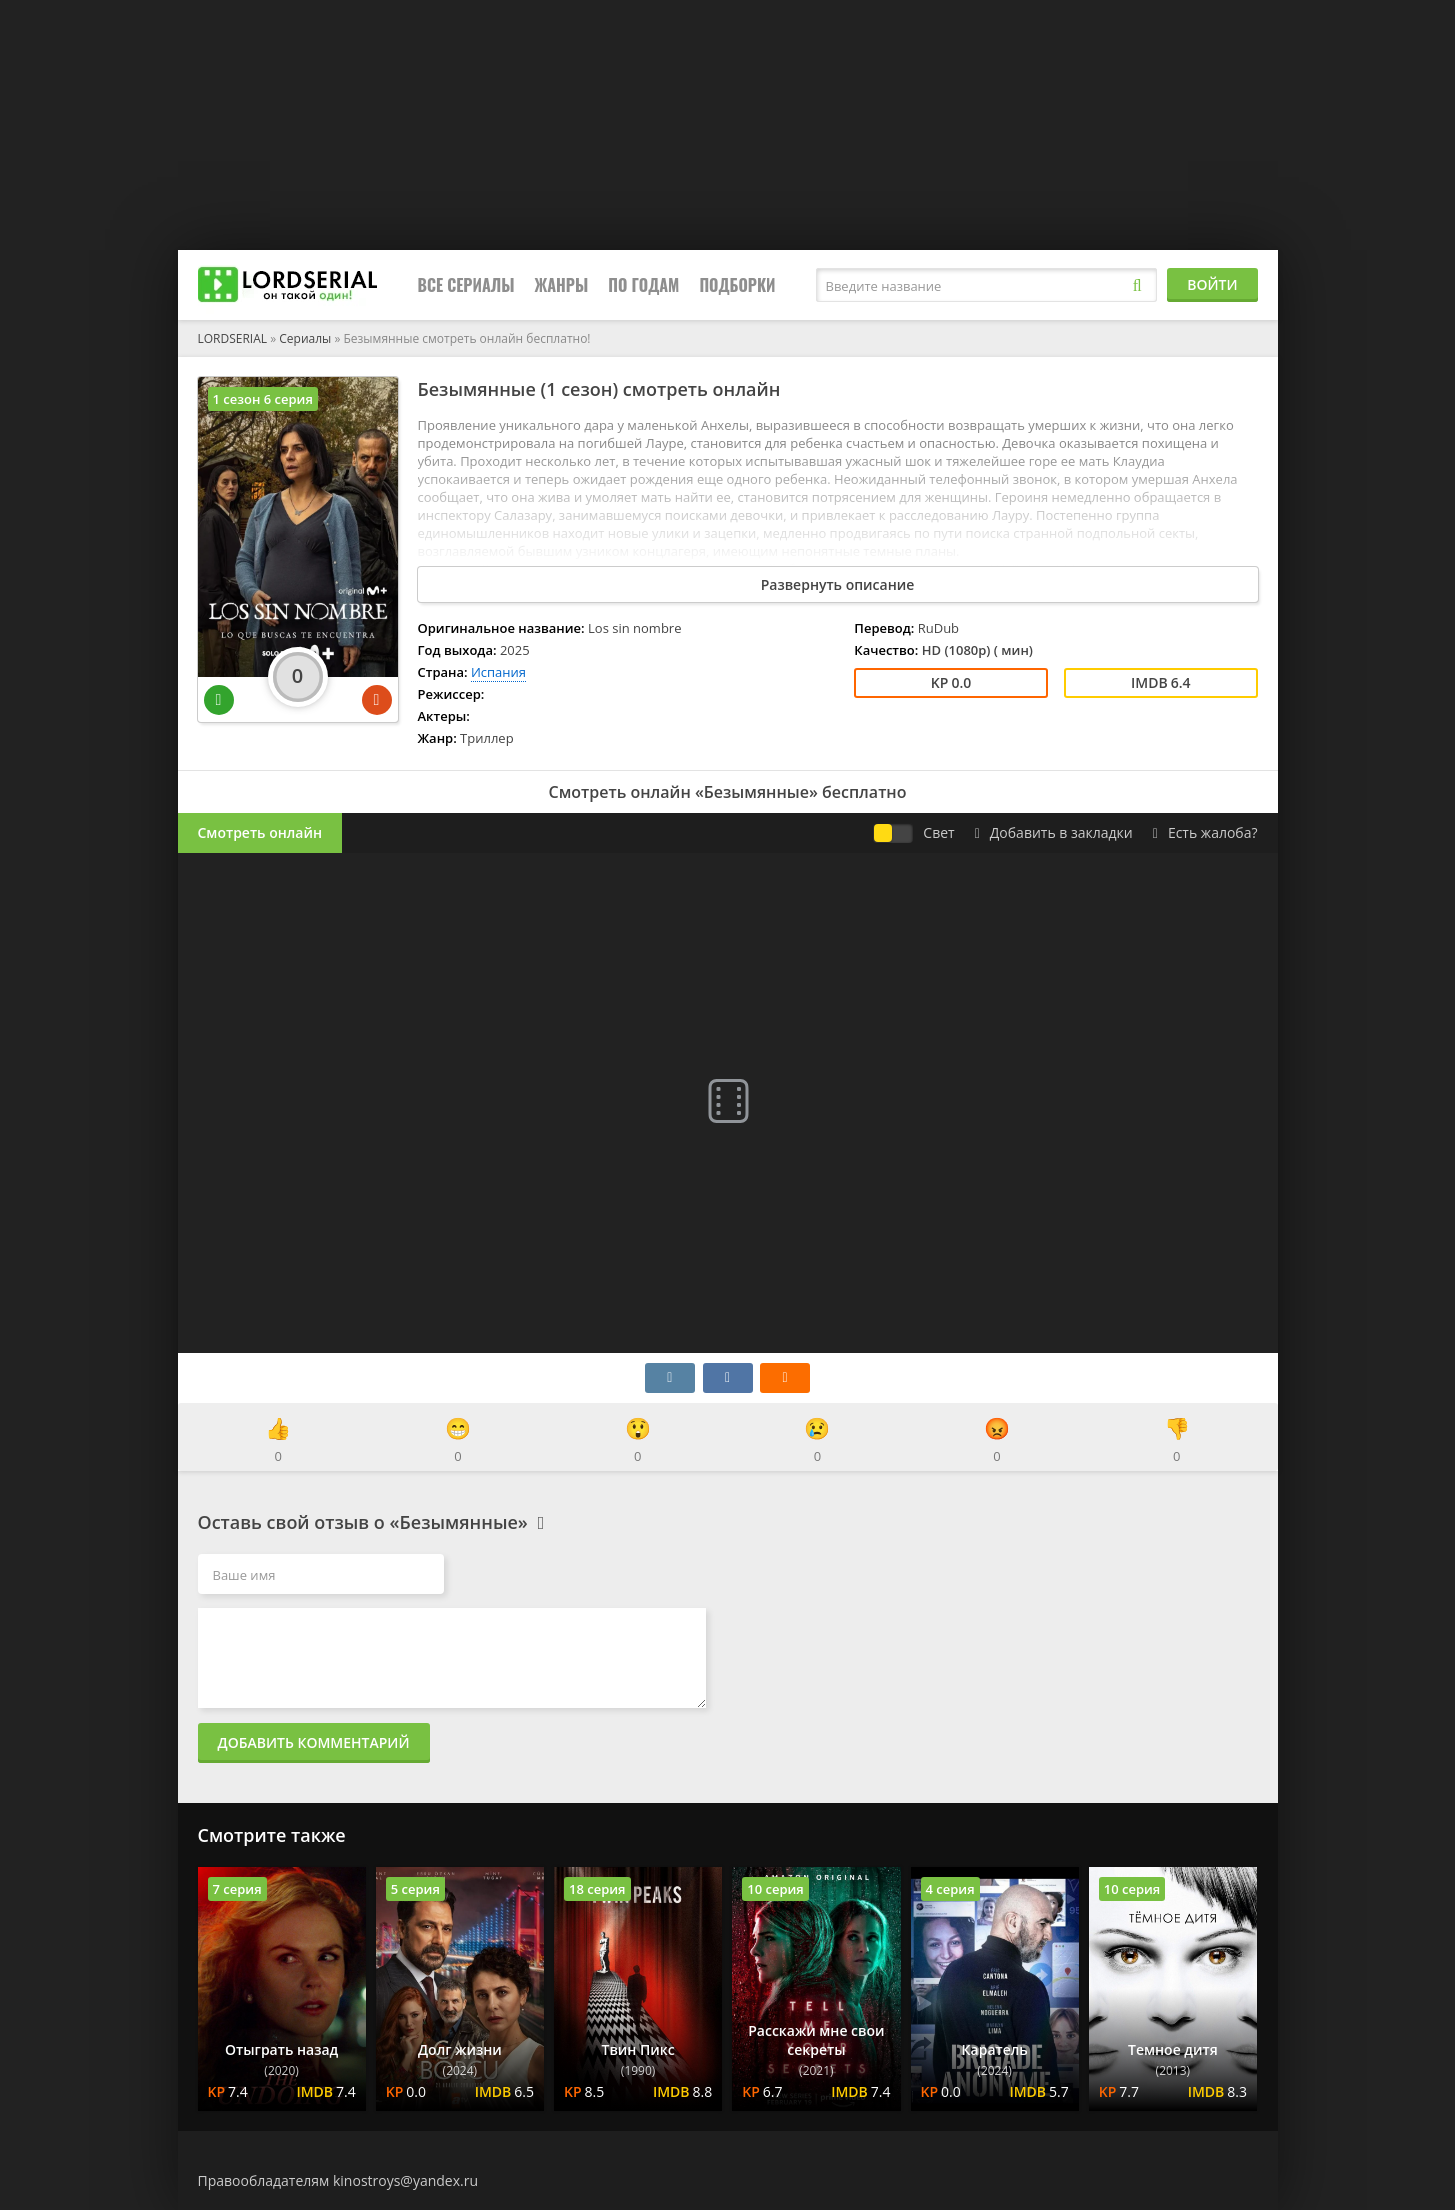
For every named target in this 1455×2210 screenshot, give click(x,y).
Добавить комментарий (314, 1742)
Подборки (737, 285)
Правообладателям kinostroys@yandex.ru (338, 2180)
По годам (643, 285)
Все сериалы (466, 285)
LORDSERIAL (233, 338)
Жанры (562, 285)
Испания (498, 672)
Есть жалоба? (1205, 832)
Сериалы (305, 338)
